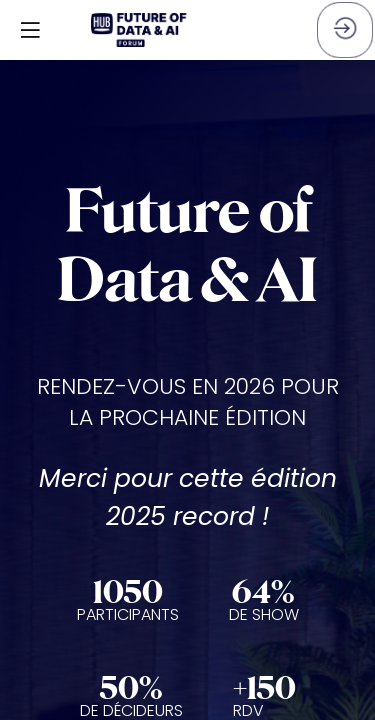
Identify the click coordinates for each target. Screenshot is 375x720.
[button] (30, 30)
